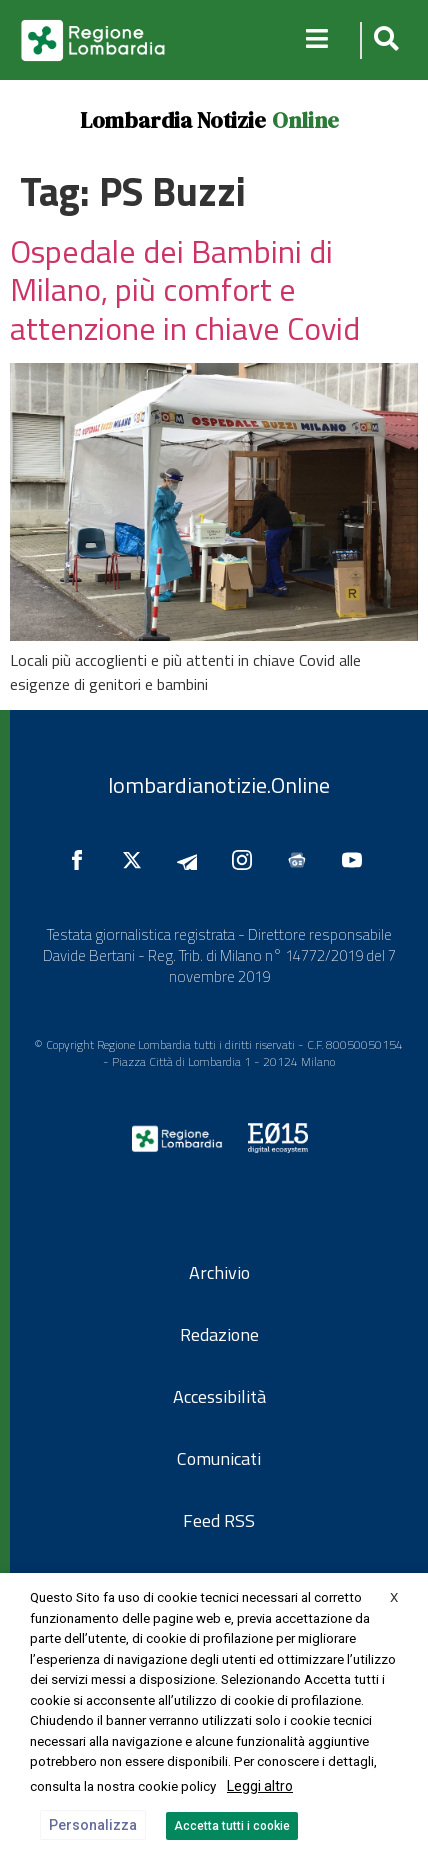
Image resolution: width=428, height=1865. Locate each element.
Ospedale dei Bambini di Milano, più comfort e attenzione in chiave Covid (185, 289)
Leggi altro (260, 1786)
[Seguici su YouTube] (357, 860)
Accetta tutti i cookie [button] (232, 1826)
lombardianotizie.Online (219, 785)
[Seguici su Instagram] (247, 860)
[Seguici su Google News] (302, 860)
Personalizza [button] (93, 1825)
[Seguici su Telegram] (192, 860)
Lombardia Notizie (173, 120)
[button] (383, 40)
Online (305, 120)
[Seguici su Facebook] (82, 860)
